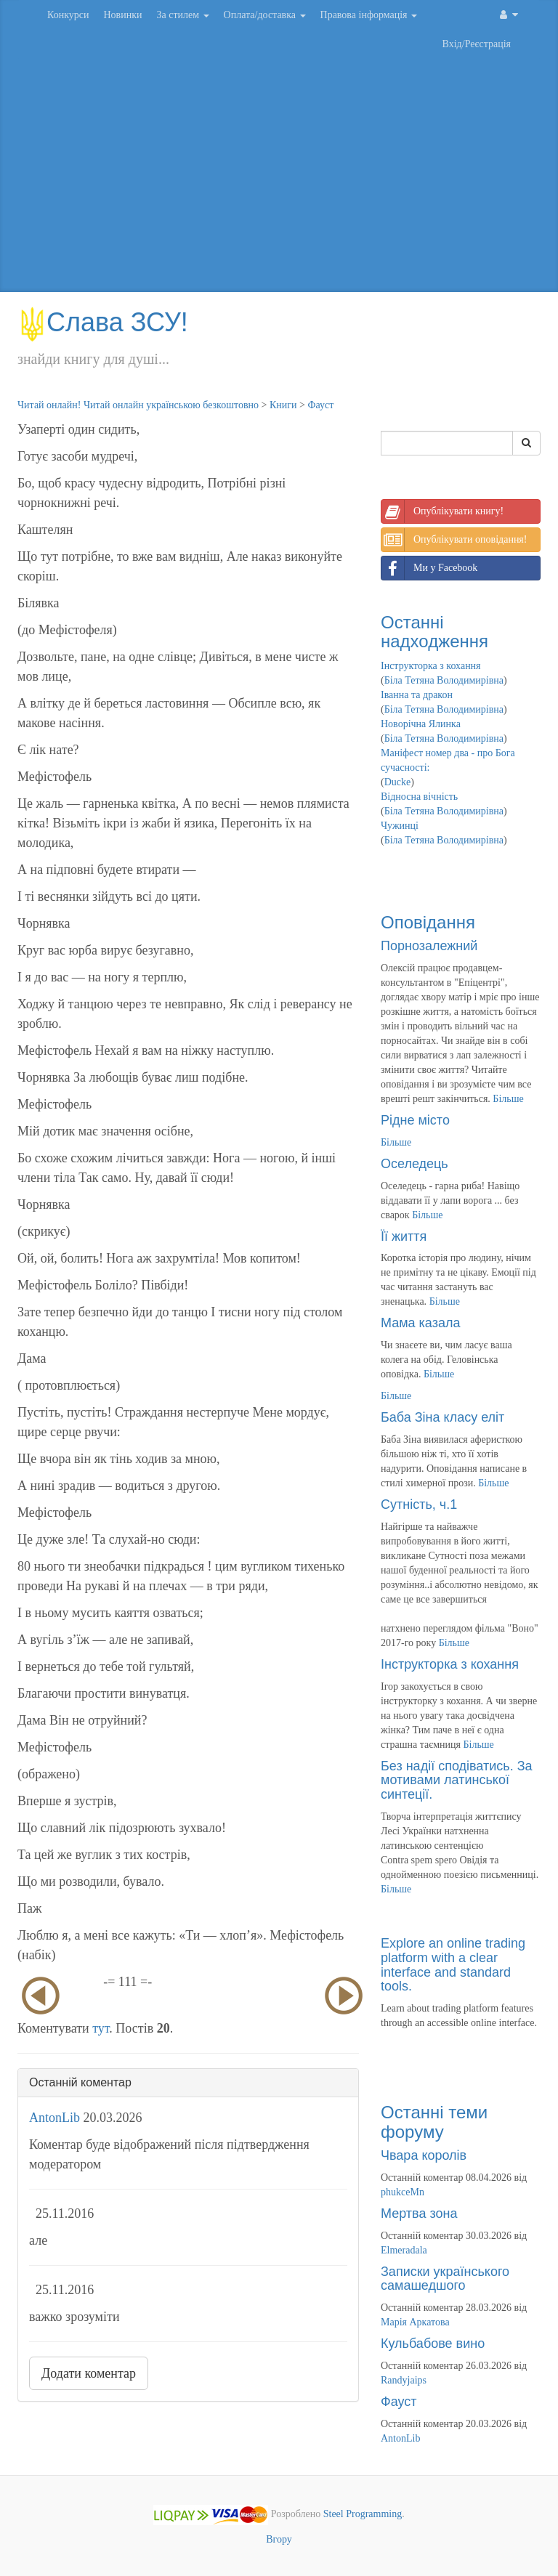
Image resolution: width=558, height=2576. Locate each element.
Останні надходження (434, 631)
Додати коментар (88, 2373)
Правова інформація (369, 14)
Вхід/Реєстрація (476, 44)
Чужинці (399, 825)
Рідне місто (415, 1120)
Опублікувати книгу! (442, 511)
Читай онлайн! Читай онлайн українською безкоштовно (138, 405)
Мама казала (420, 1323)
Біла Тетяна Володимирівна (444, 680)
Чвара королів (423, 2155)
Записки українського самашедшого (445, 2278)
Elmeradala (404, 2250)
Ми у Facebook (429, 568)
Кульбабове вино (433, 2343)
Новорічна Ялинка (421, 723)
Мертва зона (419, 2213)
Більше (508, 1098)
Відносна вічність (419, 796)
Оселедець (414, 1164)
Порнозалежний (429, 946)
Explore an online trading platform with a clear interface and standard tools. (453, 1964)
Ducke (397, 782)
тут (100, 2028)
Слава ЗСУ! (102, 322)
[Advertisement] (279, 176)
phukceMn (402, 2192)
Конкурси (68, 14)
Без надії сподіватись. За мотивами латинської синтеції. (457, 1780)
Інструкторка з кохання (431, 665)
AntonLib (54, 2117)
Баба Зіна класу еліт (442, 1417)
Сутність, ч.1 (419, 1504)
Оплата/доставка (265, 14)
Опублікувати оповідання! (454, 539)
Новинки (122, 14)
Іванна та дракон (417, 694)
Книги (283, 405)
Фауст (320, 405)
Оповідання (428, 922)
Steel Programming (363, 2513)
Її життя (403, 1236)
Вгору (279, 2539)
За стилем (182, 14)
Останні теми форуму (434, 2121)
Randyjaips (403, 2380)
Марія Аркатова (415, 2322)
